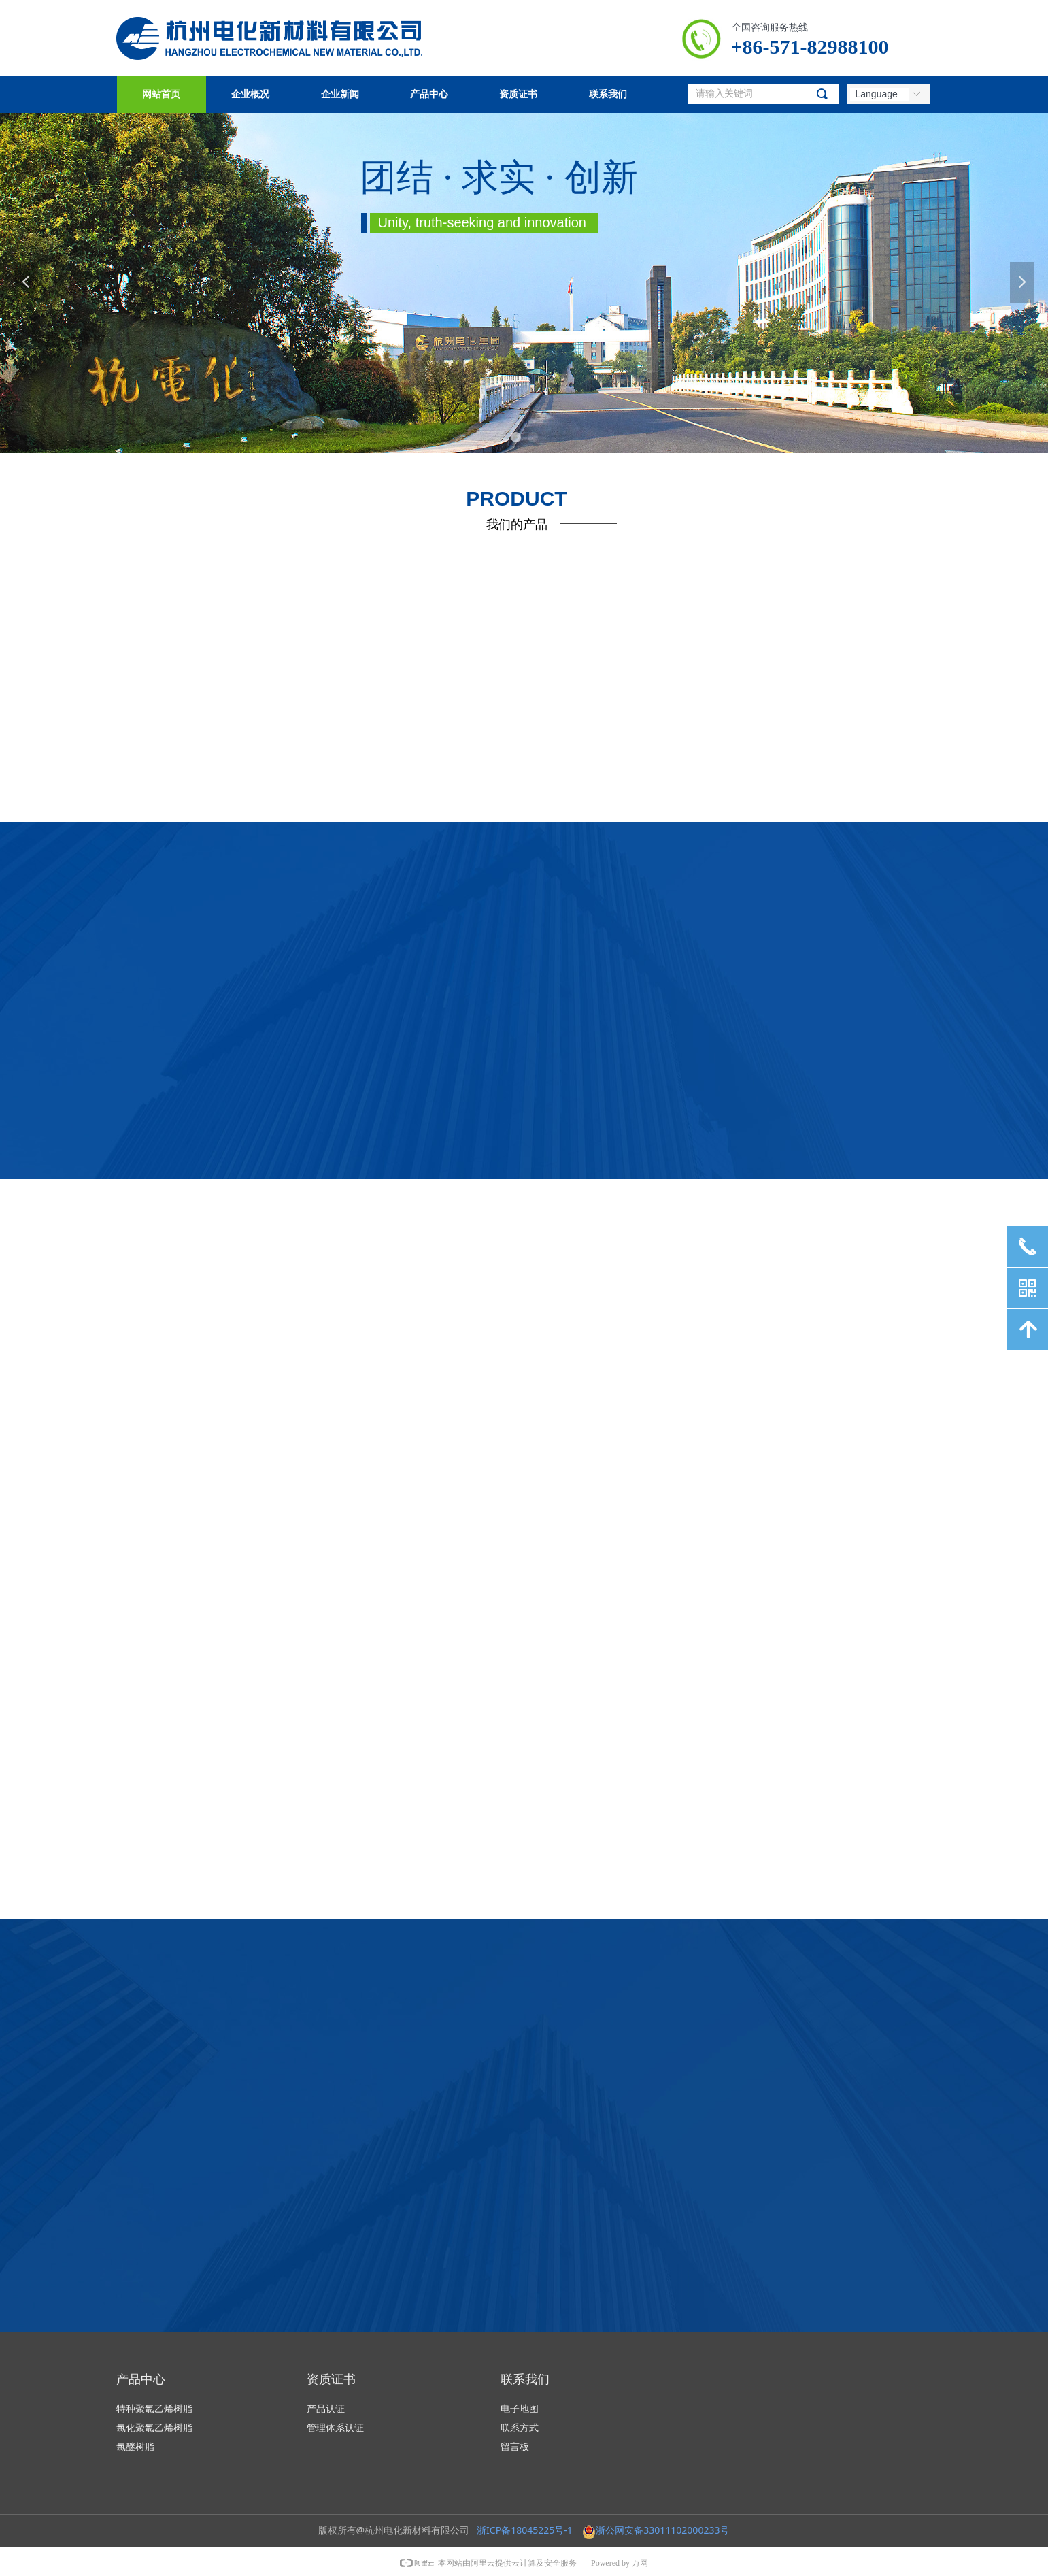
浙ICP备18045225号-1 (525, 2530)
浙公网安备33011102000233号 (662, 2530)
